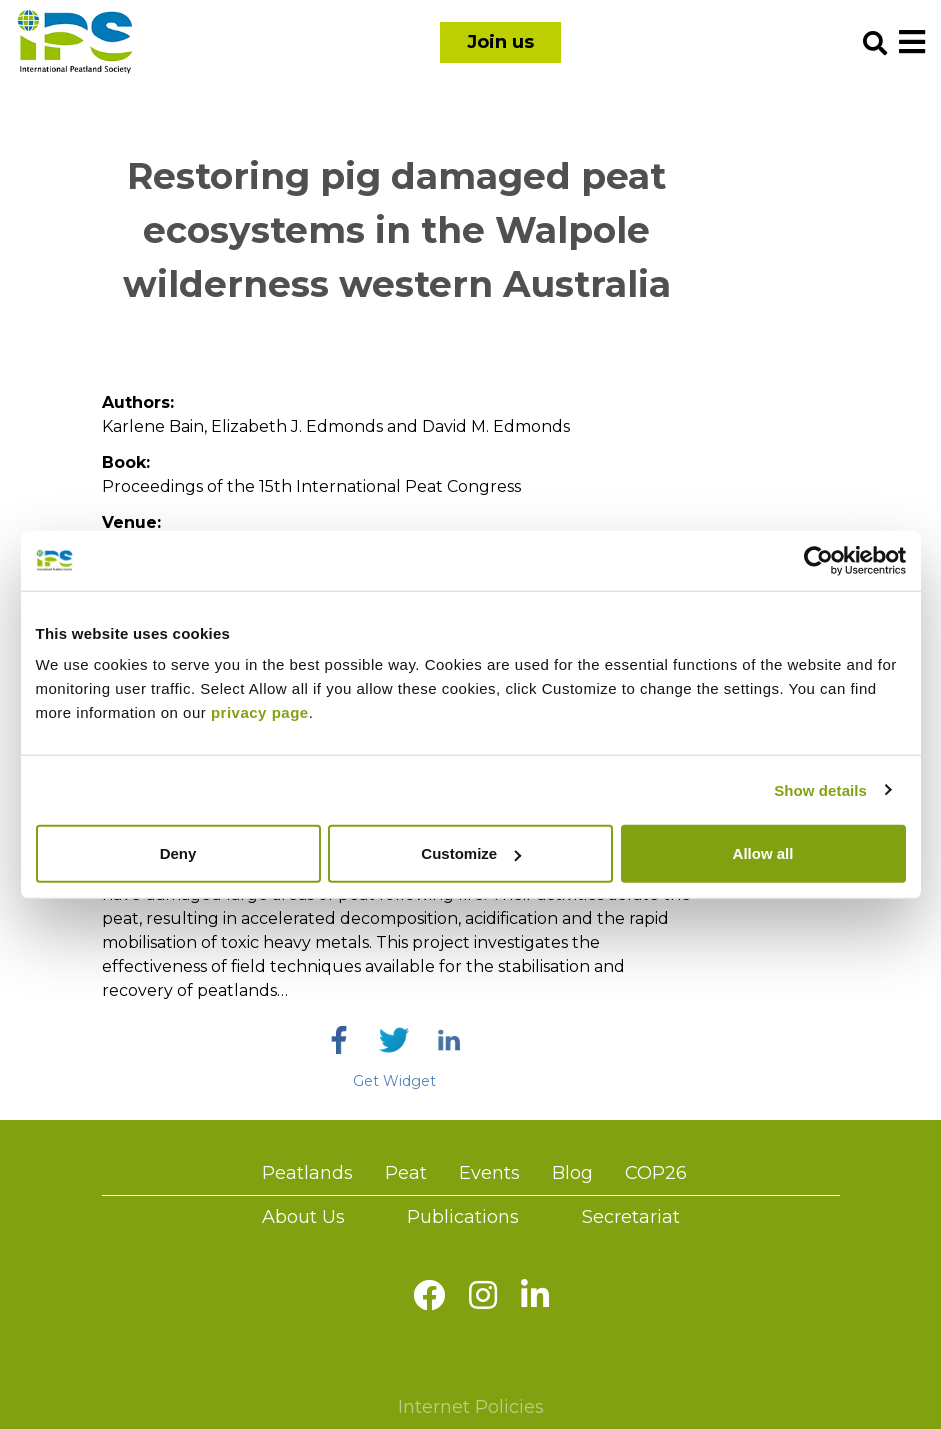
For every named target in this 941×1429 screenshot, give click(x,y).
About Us (303, 1217)
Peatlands (307, 1173)
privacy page (260, 712)
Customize (471, 853)
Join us (500, 42)
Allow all (763, 853)
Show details (820, 789)
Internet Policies (471, 1407)
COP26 (656, 1173)
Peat (406, 1173)
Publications (463, 1217)
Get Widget (394, 1081)
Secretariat (631, 1217)
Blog (572, 1173)
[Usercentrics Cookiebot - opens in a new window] (818, 560)
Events (489, 1173)
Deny (178, 853)
